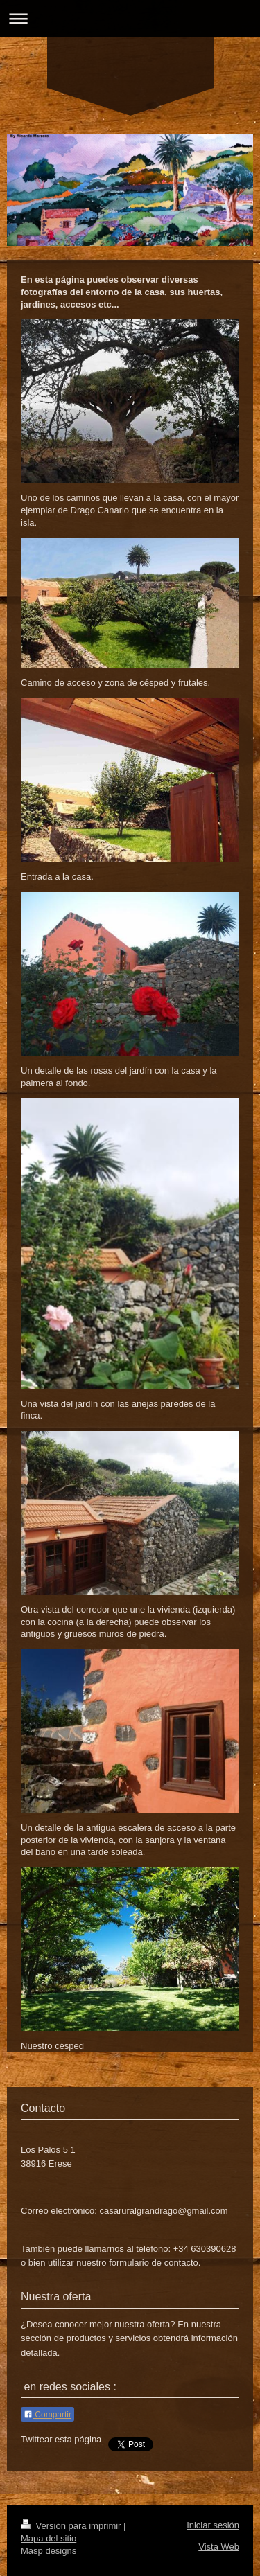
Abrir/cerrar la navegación (130, 18)
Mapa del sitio (48, 2538)
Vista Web (218, 2546)
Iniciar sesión (213, 2525)
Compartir (47, 2414)
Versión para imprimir (72, 2526)
